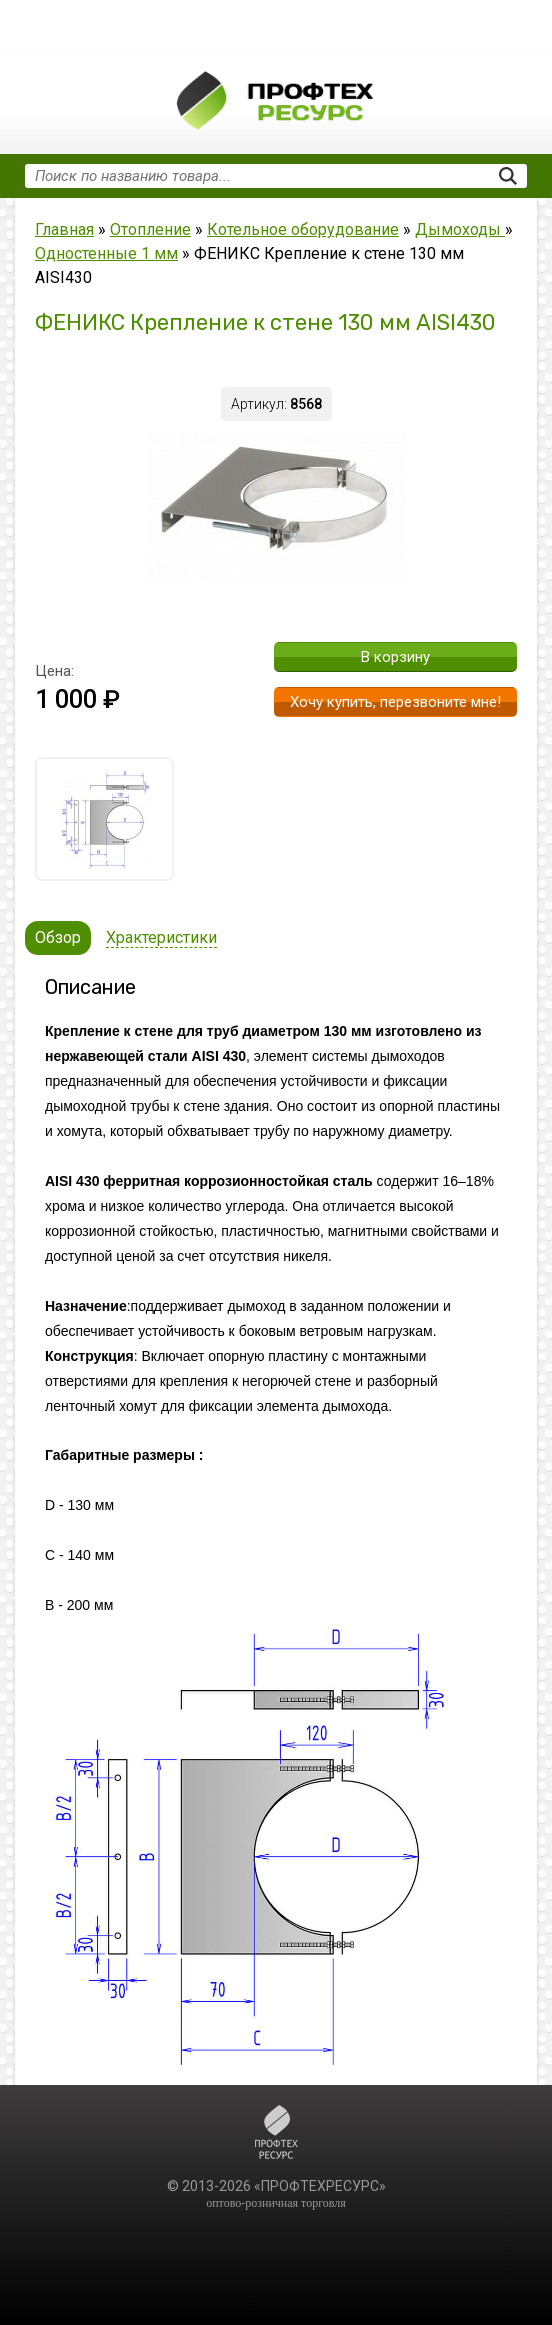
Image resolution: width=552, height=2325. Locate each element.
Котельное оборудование (303, 229)
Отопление (150, 229)
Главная (64, 229)
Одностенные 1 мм (106, 253)
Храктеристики (161, 937)
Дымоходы (460, 229)
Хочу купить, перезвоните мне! (395, 702)
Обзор (58, 937)
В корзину (395, 657)
